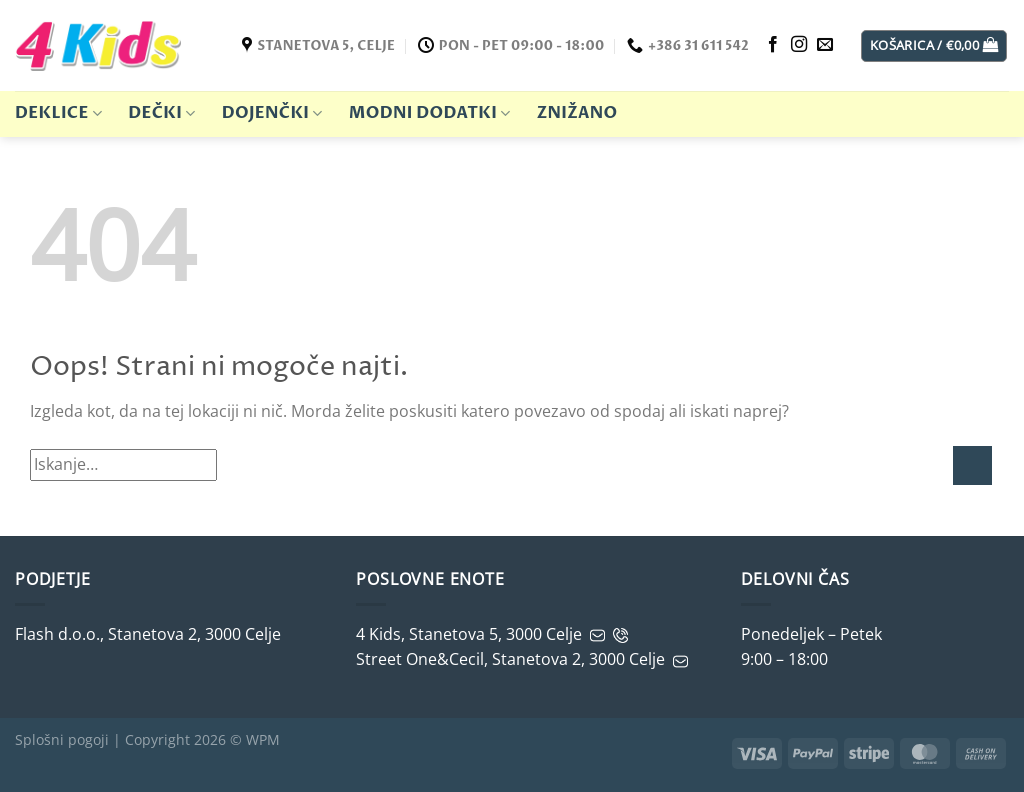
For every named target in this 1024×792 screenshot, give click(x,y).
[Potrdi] (972, 465)
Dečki (161, 113)
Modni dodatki (430, 113)
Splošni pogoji (62, 739)
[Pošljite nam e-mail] (825, 45)
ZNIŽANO (577, 113)
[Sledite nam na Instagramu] (799, 45)
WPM (263, 739)
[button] (934, 46)
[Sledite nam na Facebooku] (773, 45)
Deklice (58, 113)
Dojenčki (272, 113)
